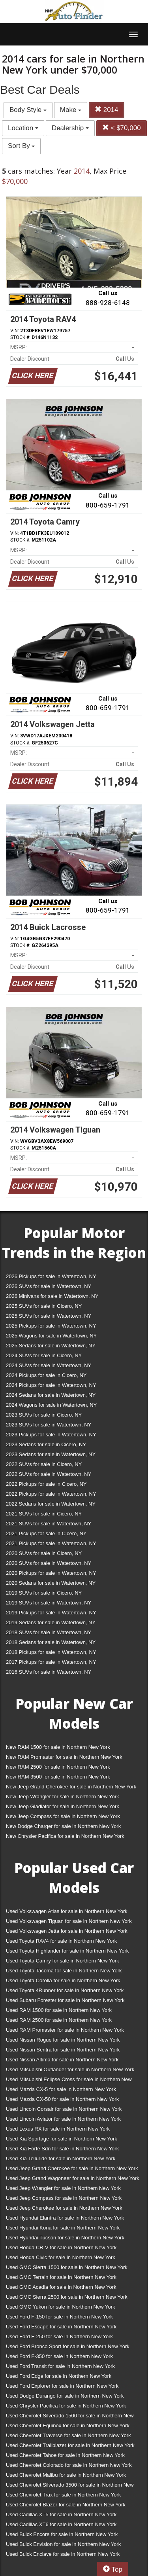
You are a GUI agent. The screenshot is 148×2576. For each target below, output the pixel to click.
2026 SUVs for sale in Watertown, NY (48, 1286)
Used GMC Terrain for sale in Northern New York (61, 2277)
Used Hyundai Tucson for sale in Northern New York (65, 2238)
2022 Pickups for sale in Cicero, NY (46, 1484)
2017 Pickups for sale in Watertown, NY (51, 1662)
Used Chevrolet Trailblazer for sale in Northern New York (70, 2445)
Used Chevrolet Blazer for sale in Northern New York (66, 2505)
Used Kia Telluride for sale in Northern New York (60, 2158)
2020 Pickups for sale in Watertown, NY (51, 1573)
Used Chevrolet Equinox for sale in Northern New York (67, 2425)
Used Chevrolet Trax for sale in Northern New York (63, 2495)
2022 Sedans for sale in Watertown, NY (51, 1504)
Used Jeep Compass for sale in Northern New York (64, 2198)
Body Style (28, 110)
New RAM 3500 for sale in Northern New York (58, 1777)
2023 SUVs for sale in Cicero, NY (44, 1415)
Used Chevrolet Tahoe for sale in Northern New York (65, 2455)
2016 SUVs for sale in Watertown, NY (48, 1672)
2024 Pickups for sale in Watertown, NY (51, 1385)
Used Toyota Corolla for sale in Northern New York (63, 1980)
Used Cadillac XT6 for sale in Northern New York (61, 2524)
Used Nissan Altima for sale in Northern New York (62, 2060)
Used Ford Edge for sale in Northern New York (58, 2376)
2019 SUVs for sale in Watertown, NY (48, 1603)
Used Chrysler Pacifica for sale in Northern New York (66, 2406)
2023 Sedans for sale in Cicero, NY (46, 1444)
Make (70, 110)
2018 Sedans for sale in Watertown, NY (51, 1642)
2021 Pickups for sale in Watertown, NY (51, 1543)
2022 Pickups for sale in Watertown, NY (51, 1494)
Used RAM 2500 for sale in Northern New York (59, 2020)
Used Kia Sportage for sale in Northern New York (61, 2139)
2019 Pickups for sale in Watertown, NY (51, 1613)
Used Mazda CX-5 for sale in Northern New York (61, 2089)
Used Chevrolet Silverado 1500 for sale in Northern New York (70, 2417)
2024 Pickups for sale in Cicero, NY (46, 1375)
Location (23, 128)
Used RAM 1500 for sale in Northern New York (59, 2010)
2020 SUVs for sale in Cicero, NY (44, 1553)
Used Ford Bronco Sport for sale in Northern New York (67, 2346)
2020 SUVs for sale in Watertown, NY (48, 1563)
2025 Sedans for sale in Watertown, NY (51, 1346)
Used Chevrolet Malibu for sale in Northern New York (66, 2475)
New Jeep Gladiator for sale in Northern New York (62, 1806)
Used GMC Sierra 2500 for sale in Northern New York (66, 2297)
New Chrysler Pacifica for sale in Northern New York (65, 1836)
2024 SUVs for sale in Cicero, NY (44, 1355)
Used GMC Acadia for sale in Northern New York (61, 2287)
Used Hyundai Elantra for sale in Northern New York (65, 2218)
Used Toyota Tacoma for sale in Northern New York (64, 1971)
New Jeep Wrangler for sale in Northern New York (62, 1796)
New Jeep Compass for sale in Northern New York (63, 1816)
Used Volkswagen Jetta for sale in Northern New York (66, 1931)
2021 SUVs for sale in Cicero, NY (44, 1514)
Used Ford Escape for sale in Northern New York (61, 2327)
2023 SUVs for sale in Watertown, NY (48, 1425)
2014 (106, 110)
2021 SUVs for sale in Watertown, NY (48, 1524)
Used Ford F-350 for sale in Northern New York (59, 2356)
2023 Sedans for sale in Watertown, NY (51, 1454)
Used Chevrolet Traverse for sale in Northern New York (68, 2435)
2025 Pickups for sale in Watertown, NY (51, 1326)
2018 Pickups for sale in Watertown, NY (51, 1652)
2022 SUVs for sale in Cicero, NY (44, 1464)
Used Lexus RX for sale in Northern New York (58, 2129)
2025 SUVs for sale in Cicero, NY (44, 1306)
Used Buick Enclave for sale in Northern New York (63, 2554)
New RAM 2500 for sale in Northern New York (58, 1767)
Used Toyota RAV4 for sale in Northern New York (61, 1941)
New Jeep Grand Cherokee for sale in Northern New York (71, 1787)
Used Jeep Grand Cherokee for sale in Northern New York (72, 2168)
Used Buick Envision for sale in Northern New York (63, 2544)
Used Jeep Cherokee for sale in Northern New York (64, 2208)
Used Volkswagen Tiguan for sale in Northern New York (69, 1921)
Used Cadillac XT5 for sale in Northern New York (61, 2514)
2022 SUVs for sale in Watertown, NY (48, 1474)
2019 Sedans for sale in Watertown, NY (51, 1622)
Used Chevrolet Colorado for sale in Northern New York (69, 2465)
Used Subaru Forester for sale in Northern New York (65, 2000)
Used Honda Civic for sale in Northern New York (60, 2257)
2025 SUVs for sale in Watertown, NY (48, 1316)
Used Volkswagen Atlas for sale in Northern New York (66, 1911)
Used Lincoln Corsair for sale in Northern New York (64, 2109)
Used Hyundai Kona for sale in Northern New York (63, 2228)
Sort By (21, 146)
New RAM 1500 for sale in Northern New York (58, 1747)
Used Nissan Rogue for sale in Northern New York (63, 2040)
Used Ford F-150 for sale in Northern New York (59, 2317)
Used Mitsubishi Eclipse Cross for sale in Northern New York (69, 2080)
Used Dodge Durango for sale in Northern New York (65, 2396)
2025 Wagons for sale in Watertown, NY (51, 1336)
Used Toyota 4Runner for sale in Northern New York (65, 1990)
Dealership (70, 128)
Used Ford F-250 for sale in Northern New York (59, 2336)
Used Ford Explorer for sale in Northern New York (62, 2386)
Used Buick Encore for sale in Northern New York (62, 2534)
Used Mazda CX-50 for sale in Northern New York (62, 2099)
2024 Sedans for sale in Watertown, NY (51, 1395)
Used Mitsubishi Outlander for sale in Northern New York (70, 2069)
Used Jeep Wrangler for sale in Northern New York (63, 2188)
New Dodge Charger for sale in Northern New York (63, 1826)
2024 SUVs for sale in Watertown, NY (48, 1365)
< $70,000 (121, 128)
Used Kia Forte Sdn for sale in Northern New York (62, 2149)
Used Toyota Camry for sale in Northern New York (62, 1961)
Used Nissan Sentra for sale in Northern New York (63, 2050)
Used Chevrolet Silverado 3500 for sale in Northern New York (70, 2486)
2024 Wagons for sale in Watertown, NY (51, 1405)
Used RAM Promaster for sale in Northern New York (65, 2030)
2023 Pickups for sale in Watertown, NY (51, 1435)
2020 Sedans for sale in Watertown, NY (51, 1583)
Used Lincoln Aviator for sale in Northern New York (63, 2119)
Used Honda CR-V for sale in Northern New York (61, 2247)
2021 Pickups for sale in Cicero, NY (46, 1533)
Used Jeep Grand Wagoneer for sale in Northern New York (72, 2178)
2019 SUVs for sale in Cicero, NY (44, 1593)
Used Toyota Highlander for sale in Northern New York (67, 1951)
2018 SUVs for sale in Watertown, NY (48, 1632)
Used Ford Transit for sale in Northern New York (60, 2366)
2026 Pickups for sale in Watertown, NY (51, 1276)
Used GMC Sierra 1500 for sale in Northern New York (66, 2267)
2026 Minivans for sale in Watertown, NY (52, 1296)
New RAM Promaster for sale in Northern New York (64, 1757)
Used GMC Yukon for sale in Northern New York (60, 2307)
